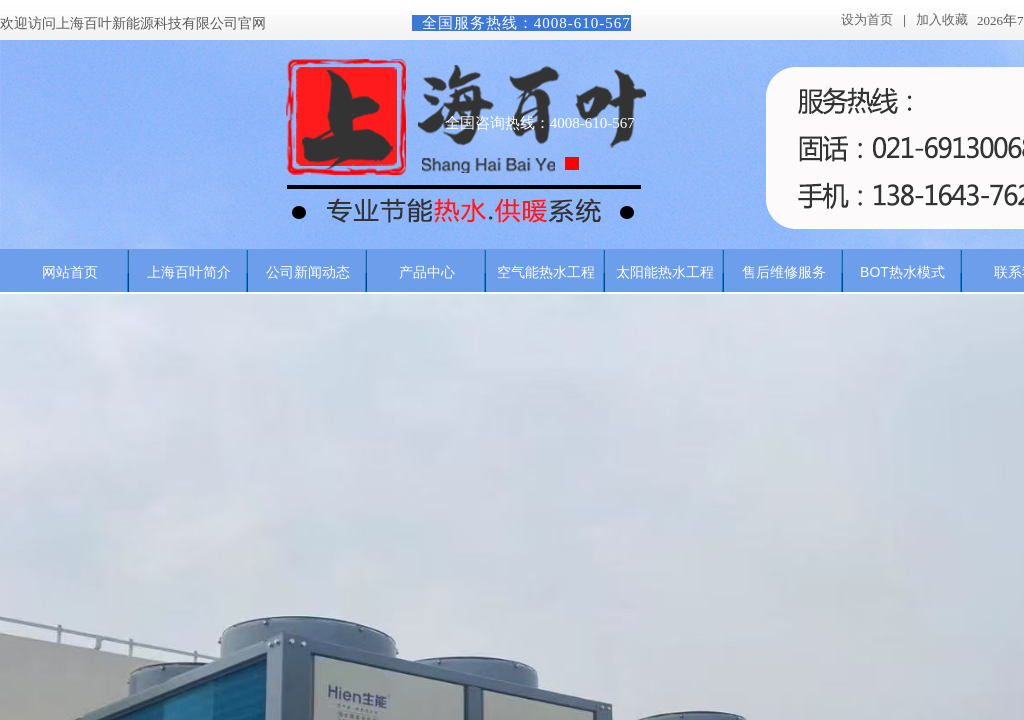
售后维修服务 (784, 272)
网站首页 (70, 272)
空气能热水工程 (546, 272)
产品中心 (427, 272)
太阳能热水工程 (665, 272)
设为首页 (867, 19)
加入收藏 (942, 19)
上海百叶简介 (189, 272)
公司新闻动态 (308, 272)
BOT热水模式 (902, 272)
